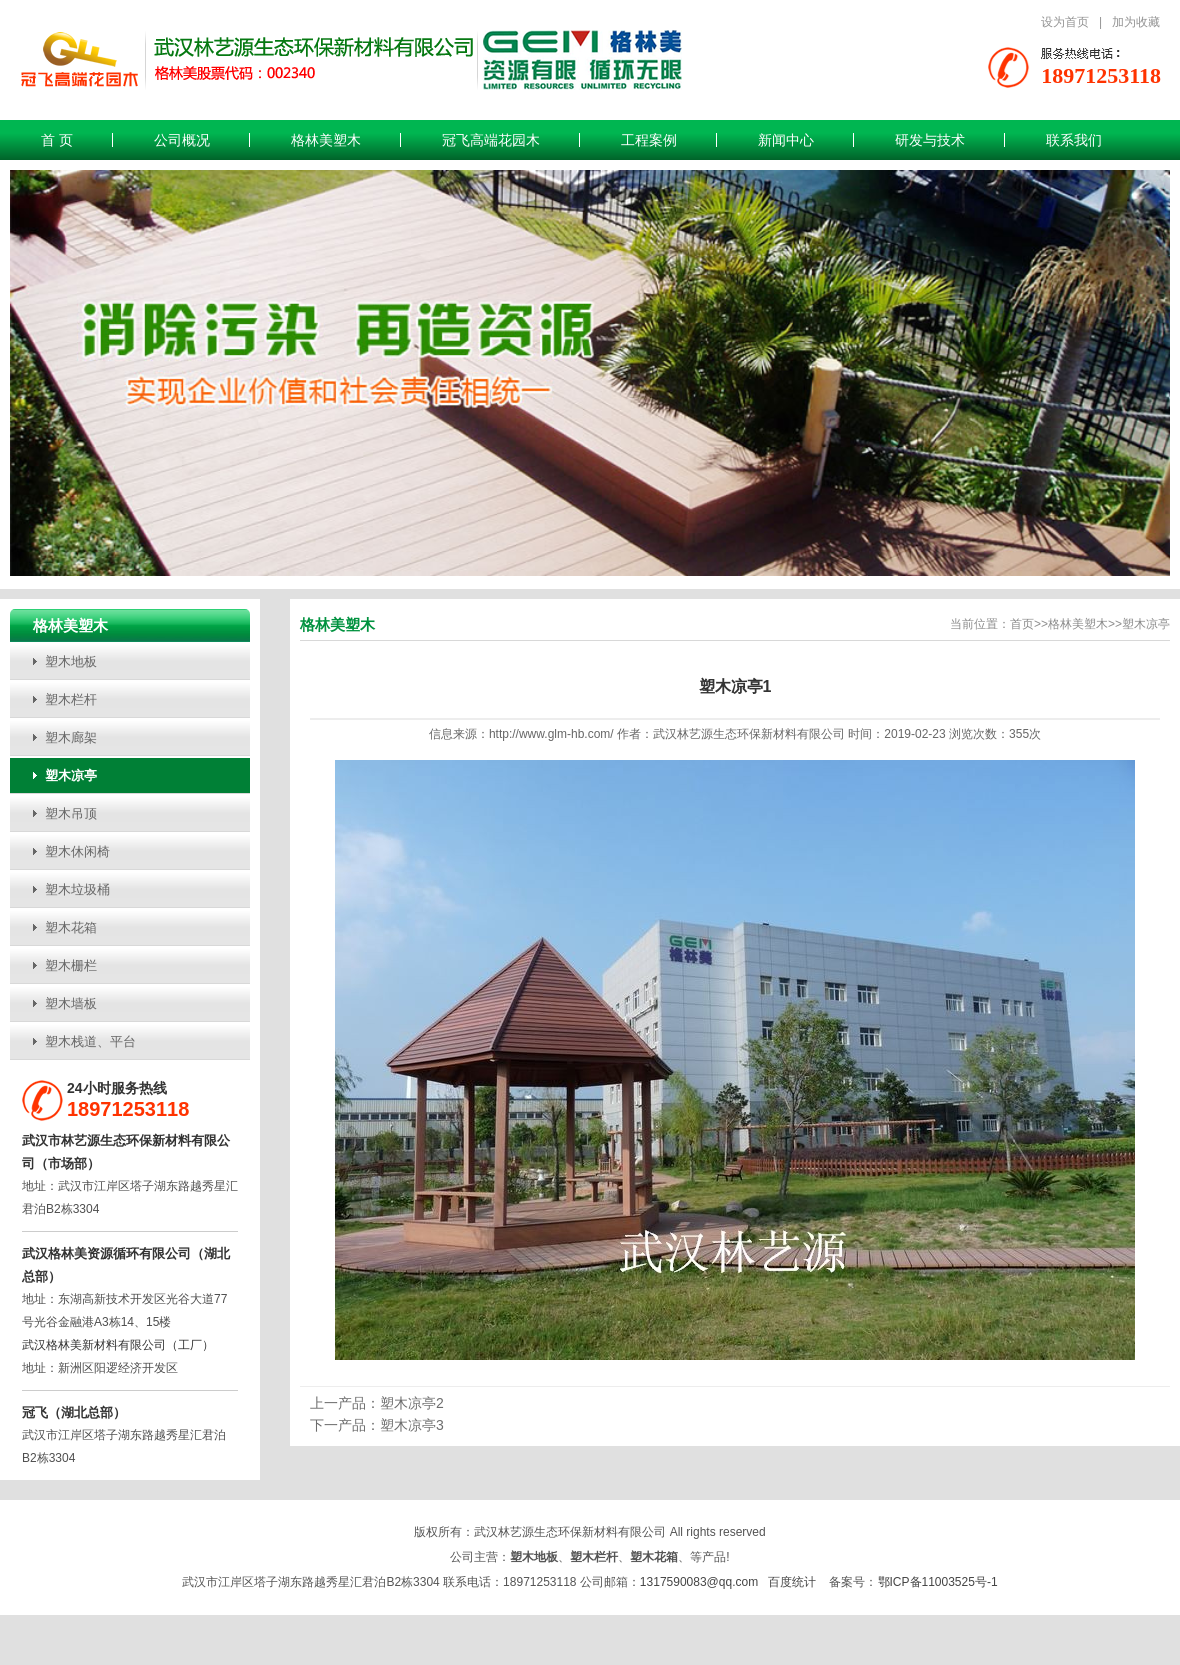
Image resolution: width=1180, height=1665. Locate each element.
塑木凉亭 (71, 775)
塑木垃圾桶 (77, 889)
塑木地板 (71, 661)
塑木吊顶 (71, 813)
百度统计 (792, 1582)
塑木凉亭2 (412, 1403)
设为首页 (1065, 22)
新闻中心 (786, 140)
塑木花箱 (71, 927)
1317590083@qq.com (699, 1582)
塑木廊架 (71, 737)
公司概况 (182, 140)
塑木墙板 (71, 1003)
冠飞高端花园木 (491, 140)
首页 (1022, 624)
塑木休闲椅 (77, 851)
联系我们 (1074, 140)
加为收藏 (1136, 22)
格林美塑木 (326, 140)
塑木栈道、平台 (90, 1041)
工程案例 (649, 140)
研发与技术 (930, 140)
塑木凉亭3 (412, 1425)
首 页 (57, 140)
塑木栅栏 (71, 965)
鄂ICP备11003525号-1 (938, 1582)
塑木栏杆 (71, 699)
